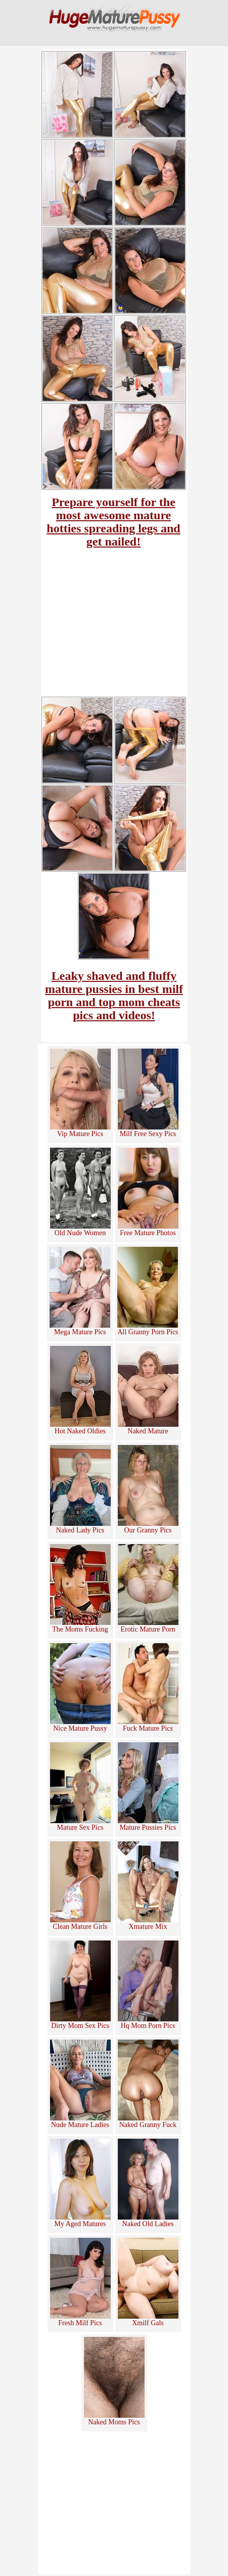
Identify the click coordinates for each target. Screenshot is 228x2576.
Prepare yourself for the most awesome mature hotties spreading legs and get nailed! (113, 521)
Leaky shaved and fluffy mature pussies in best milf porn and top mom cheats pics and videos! (114, 995)
